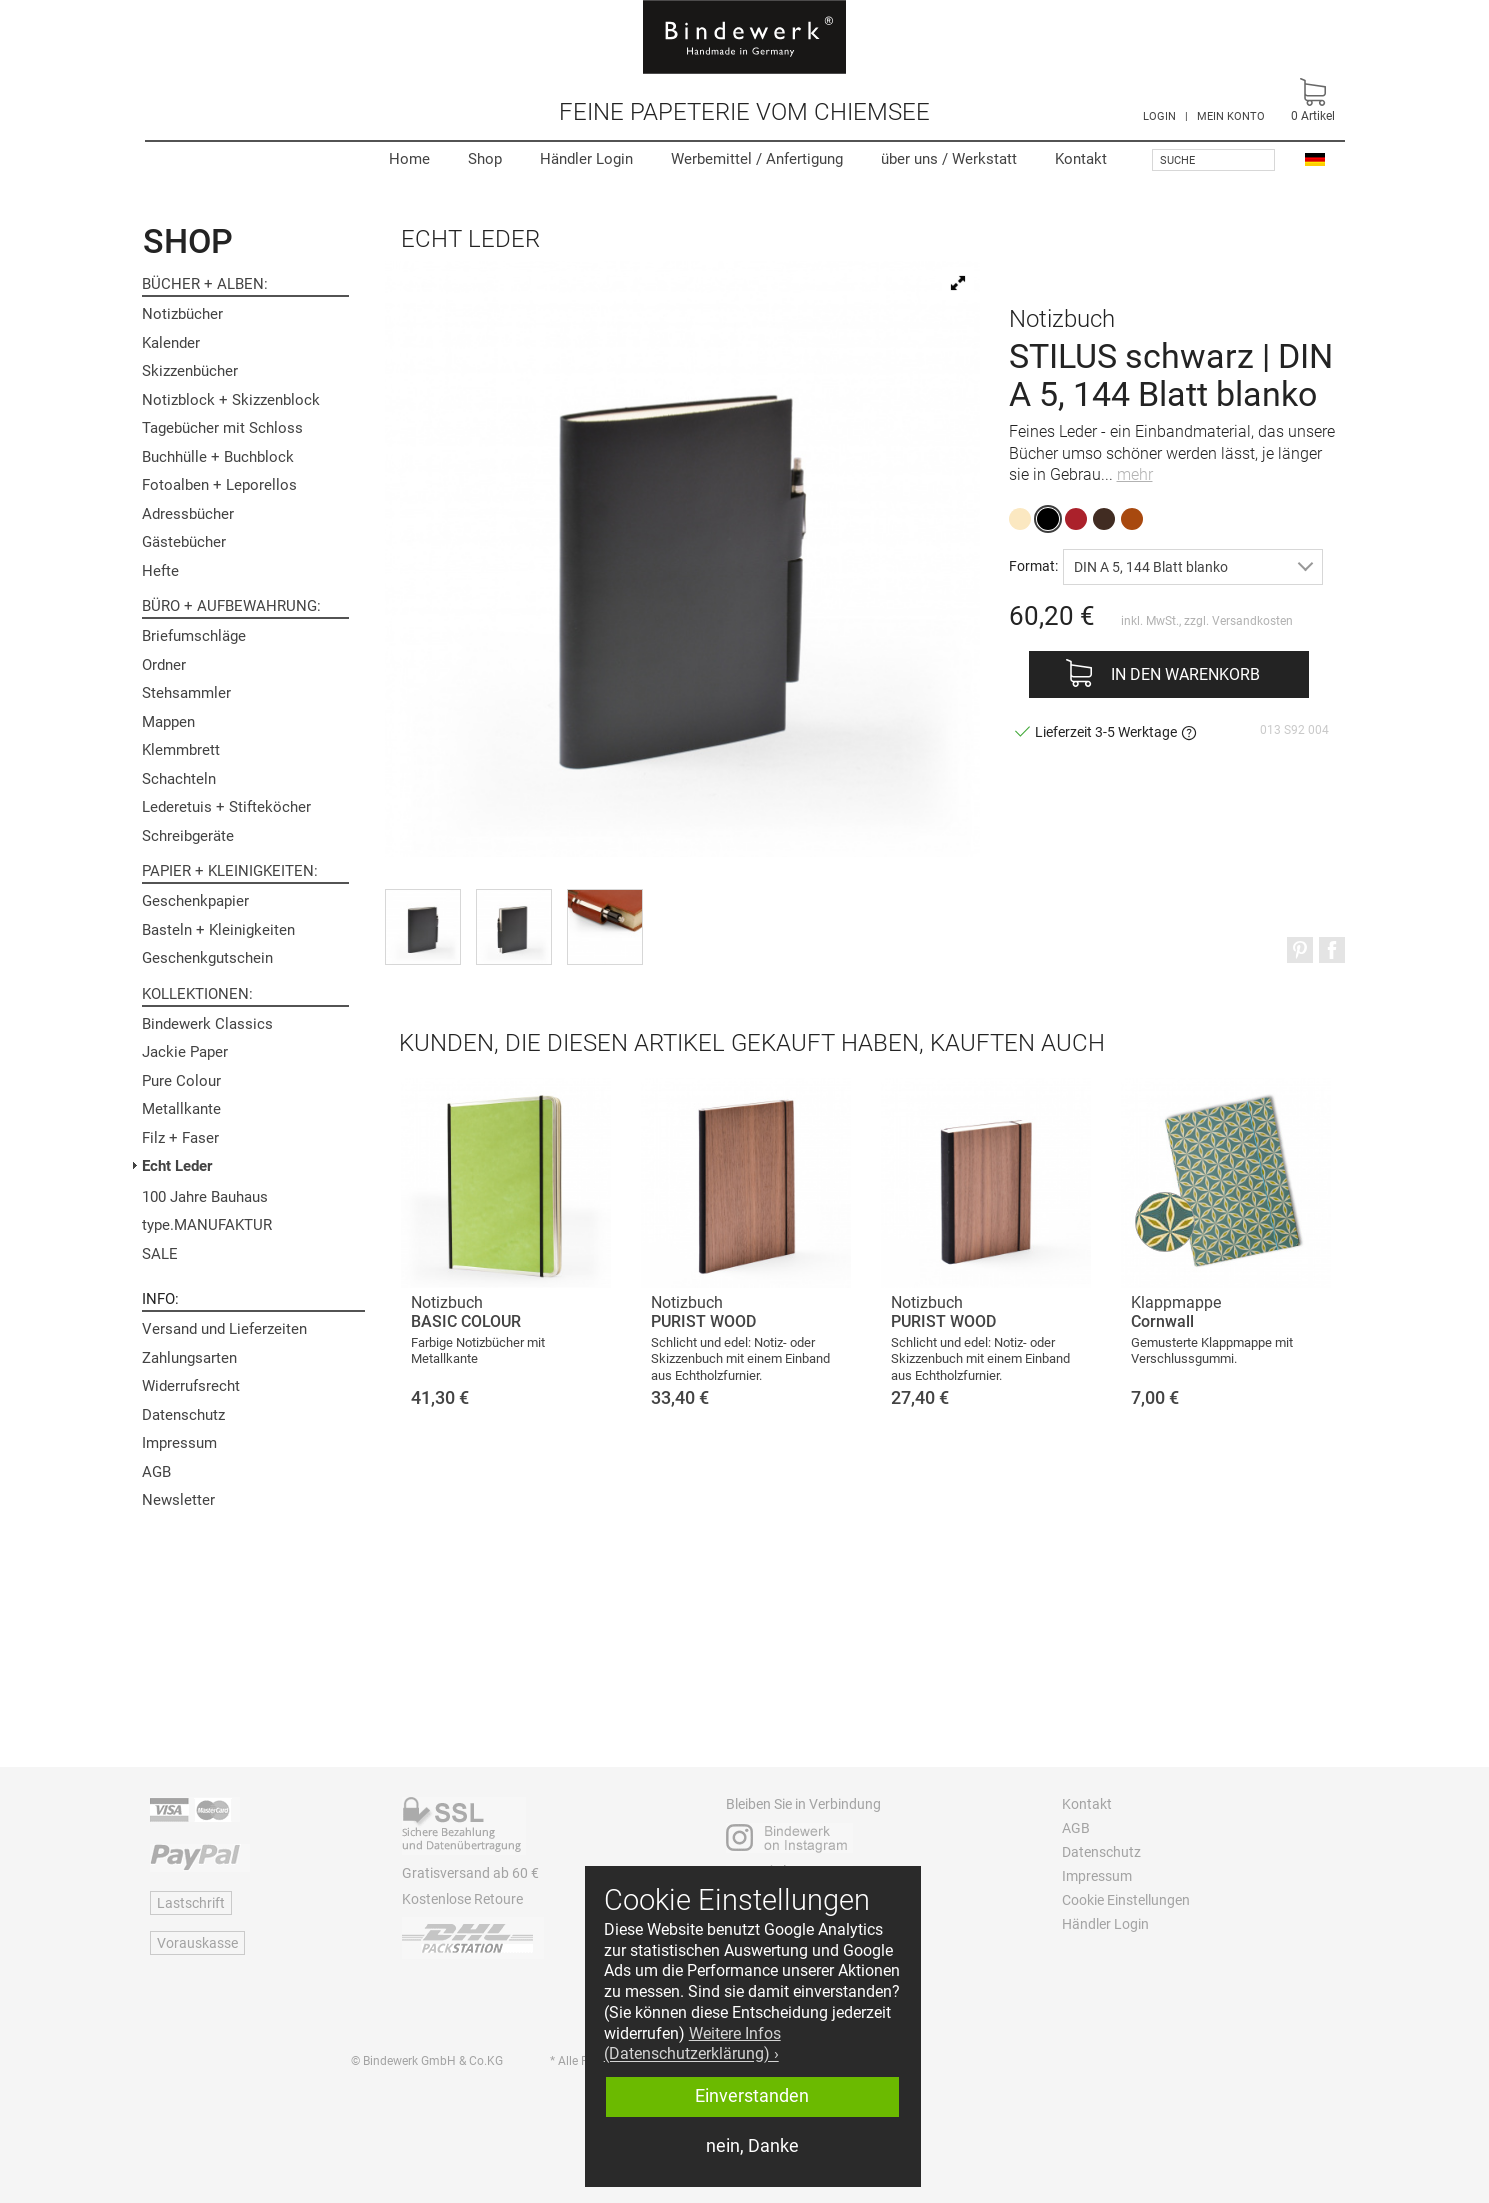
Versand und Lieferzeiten (224, 1329)
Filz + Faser (180, 1138)
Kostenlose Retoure (462, 1899)
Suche (1177, 160)
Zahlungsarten (189, 1358)
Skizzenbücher (190, 371)
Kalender (171, 343)
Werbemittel (757, 159)
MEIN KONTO (1231, 116)
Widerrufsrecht (191, 1386)
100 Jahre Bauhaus (205, 1197)
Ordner (164, 665)
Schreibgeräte (188, 836)
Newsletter (178, 1500)
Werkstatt (949, 159)
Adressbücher (188, 514)
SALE (160, 1254)
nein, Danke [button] (752, 2146)
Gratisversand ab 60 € (470, 1873)
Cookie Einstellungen (1126, 1900)
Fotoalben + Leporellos (219, 485)
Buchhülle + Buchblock (218, 457)
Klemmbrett (181, 750)
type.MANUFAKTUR (207, 1225)
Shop (485, 159)
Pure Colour (181, 1081)
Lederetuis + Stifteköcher (226, 807)
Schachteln (179, 779)
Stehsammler (186, 693)
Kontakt (1081, 159)
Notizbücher (182, 314)
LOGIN (1159, 116)
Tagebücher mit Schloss (222, 428)
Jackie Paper (185, 1052)
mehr (1135, 474)
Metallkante (181, 1109)
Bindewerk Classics (207, 1024)
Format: (1033, 565)
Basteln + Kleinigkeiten (218, 930)
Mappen (168, 722)
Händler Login (586, 159)
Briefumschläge (194, 636)
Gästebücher (184, 542)
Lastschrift (191, 1903)
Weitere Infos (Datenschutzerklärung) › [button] (692, 2044)
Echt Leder (177, 1166)
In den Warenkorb (1185, 674)
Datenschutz (183, 1415)
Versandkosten (1252, 621)
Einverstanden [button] (752, 2096)
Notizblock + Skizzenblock (231, 400)
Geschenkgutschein (207, 958)
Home (409, 159)
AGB (156, 1472)
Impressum (179, 1443)
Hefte (160, 571)
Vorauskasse (197, 1943)
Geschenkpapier (195, 901)
